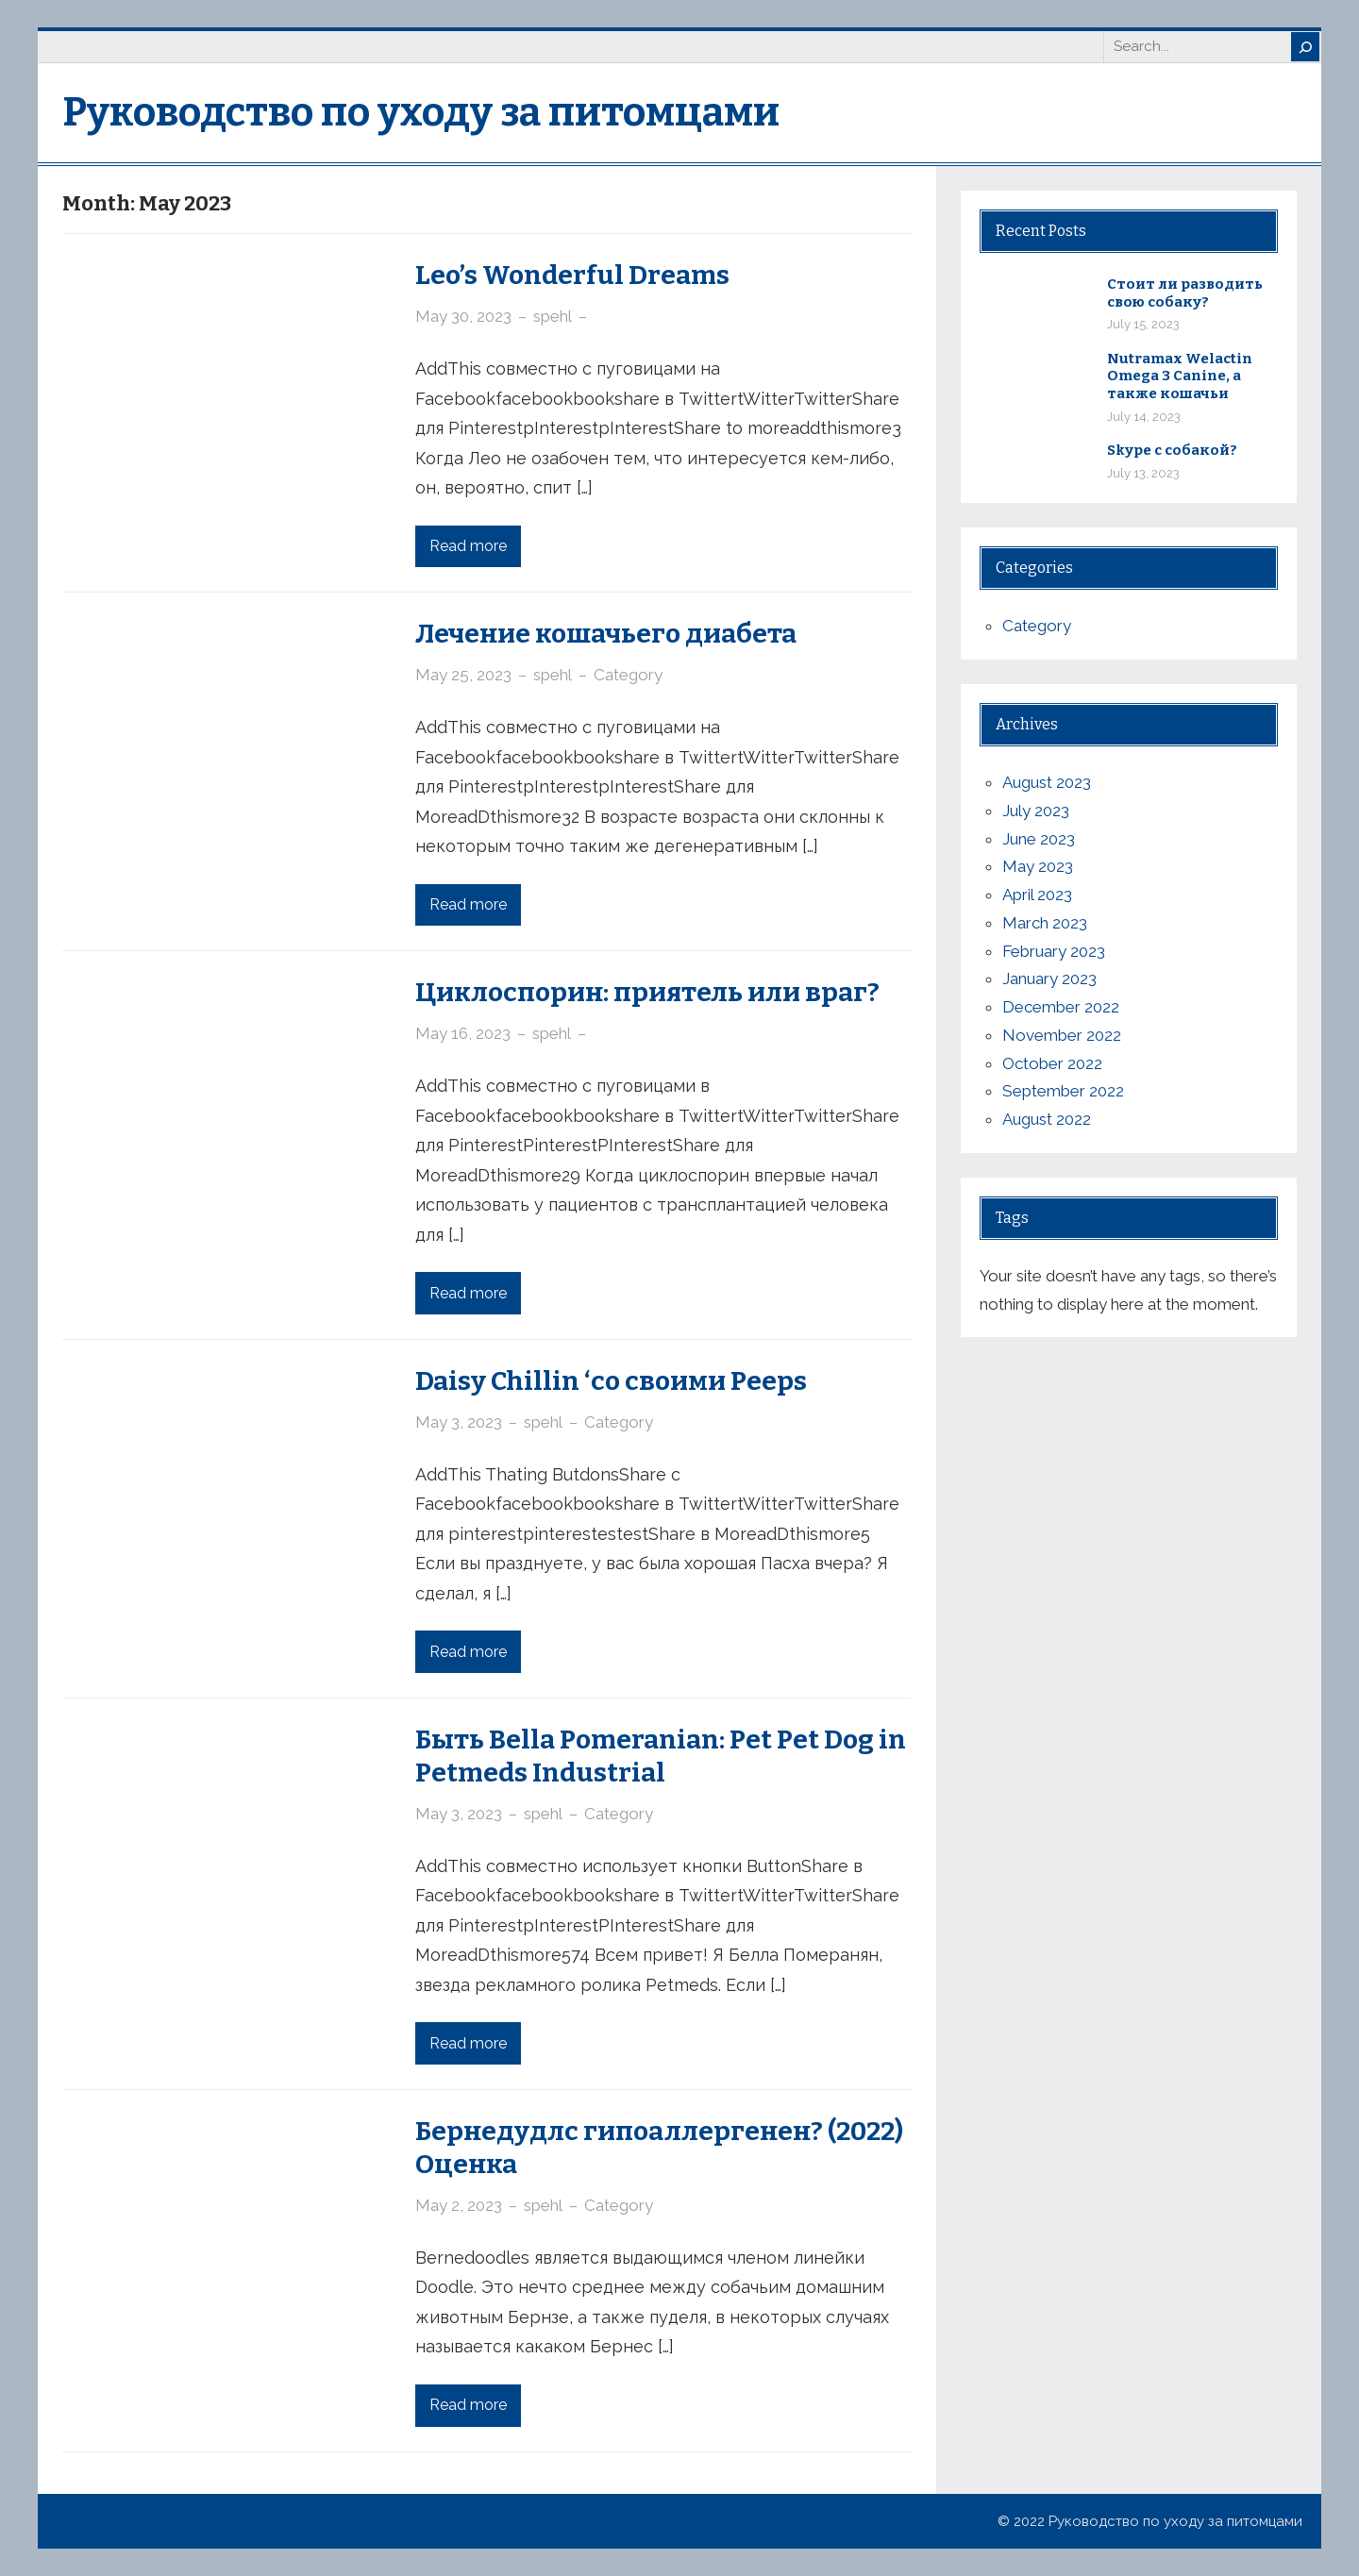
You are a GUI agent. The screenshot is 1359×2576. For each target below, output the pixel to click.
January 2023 (1049, 978)
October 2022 (1052, 1063)
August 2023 (1046, 782)
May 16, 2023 (463, 1033)
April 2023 (1037, 894)
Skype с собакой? (1172, 450)
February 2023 (1053, 951)
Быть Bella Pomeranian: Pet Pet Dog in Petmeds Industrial (660, 1756)
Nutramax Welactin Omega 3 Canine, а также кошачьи (1179, 376)
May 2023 (1037, 866)
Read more (468, 546)
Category (628, 674)
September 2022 (1063, 1090)
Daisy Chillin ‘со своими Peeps (611, 1381)
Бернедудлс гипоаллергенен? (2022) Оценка (659, 2148)
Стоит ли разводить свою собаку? (1185, 293)
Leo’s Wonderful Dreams (572, 275)
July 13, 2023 (1143, 473)
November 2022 (1061, 1035)
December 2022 (1060, 1006)
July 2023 (1035, 810)
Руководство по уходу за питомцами (421, 112)
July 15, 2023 (1143, 324)
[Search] (1305, 46)
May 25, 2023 (463, 674)
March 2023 (1044, 922)
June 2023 (1038, 838)
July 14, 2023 (1144, 417)
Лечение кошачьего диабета (606, 633)
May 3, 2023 (458, 1422)
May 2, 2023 (458, 2205)
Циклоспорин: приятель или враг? (647, 992)
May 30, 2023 (463, 316)
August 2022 (1046, 1119)
